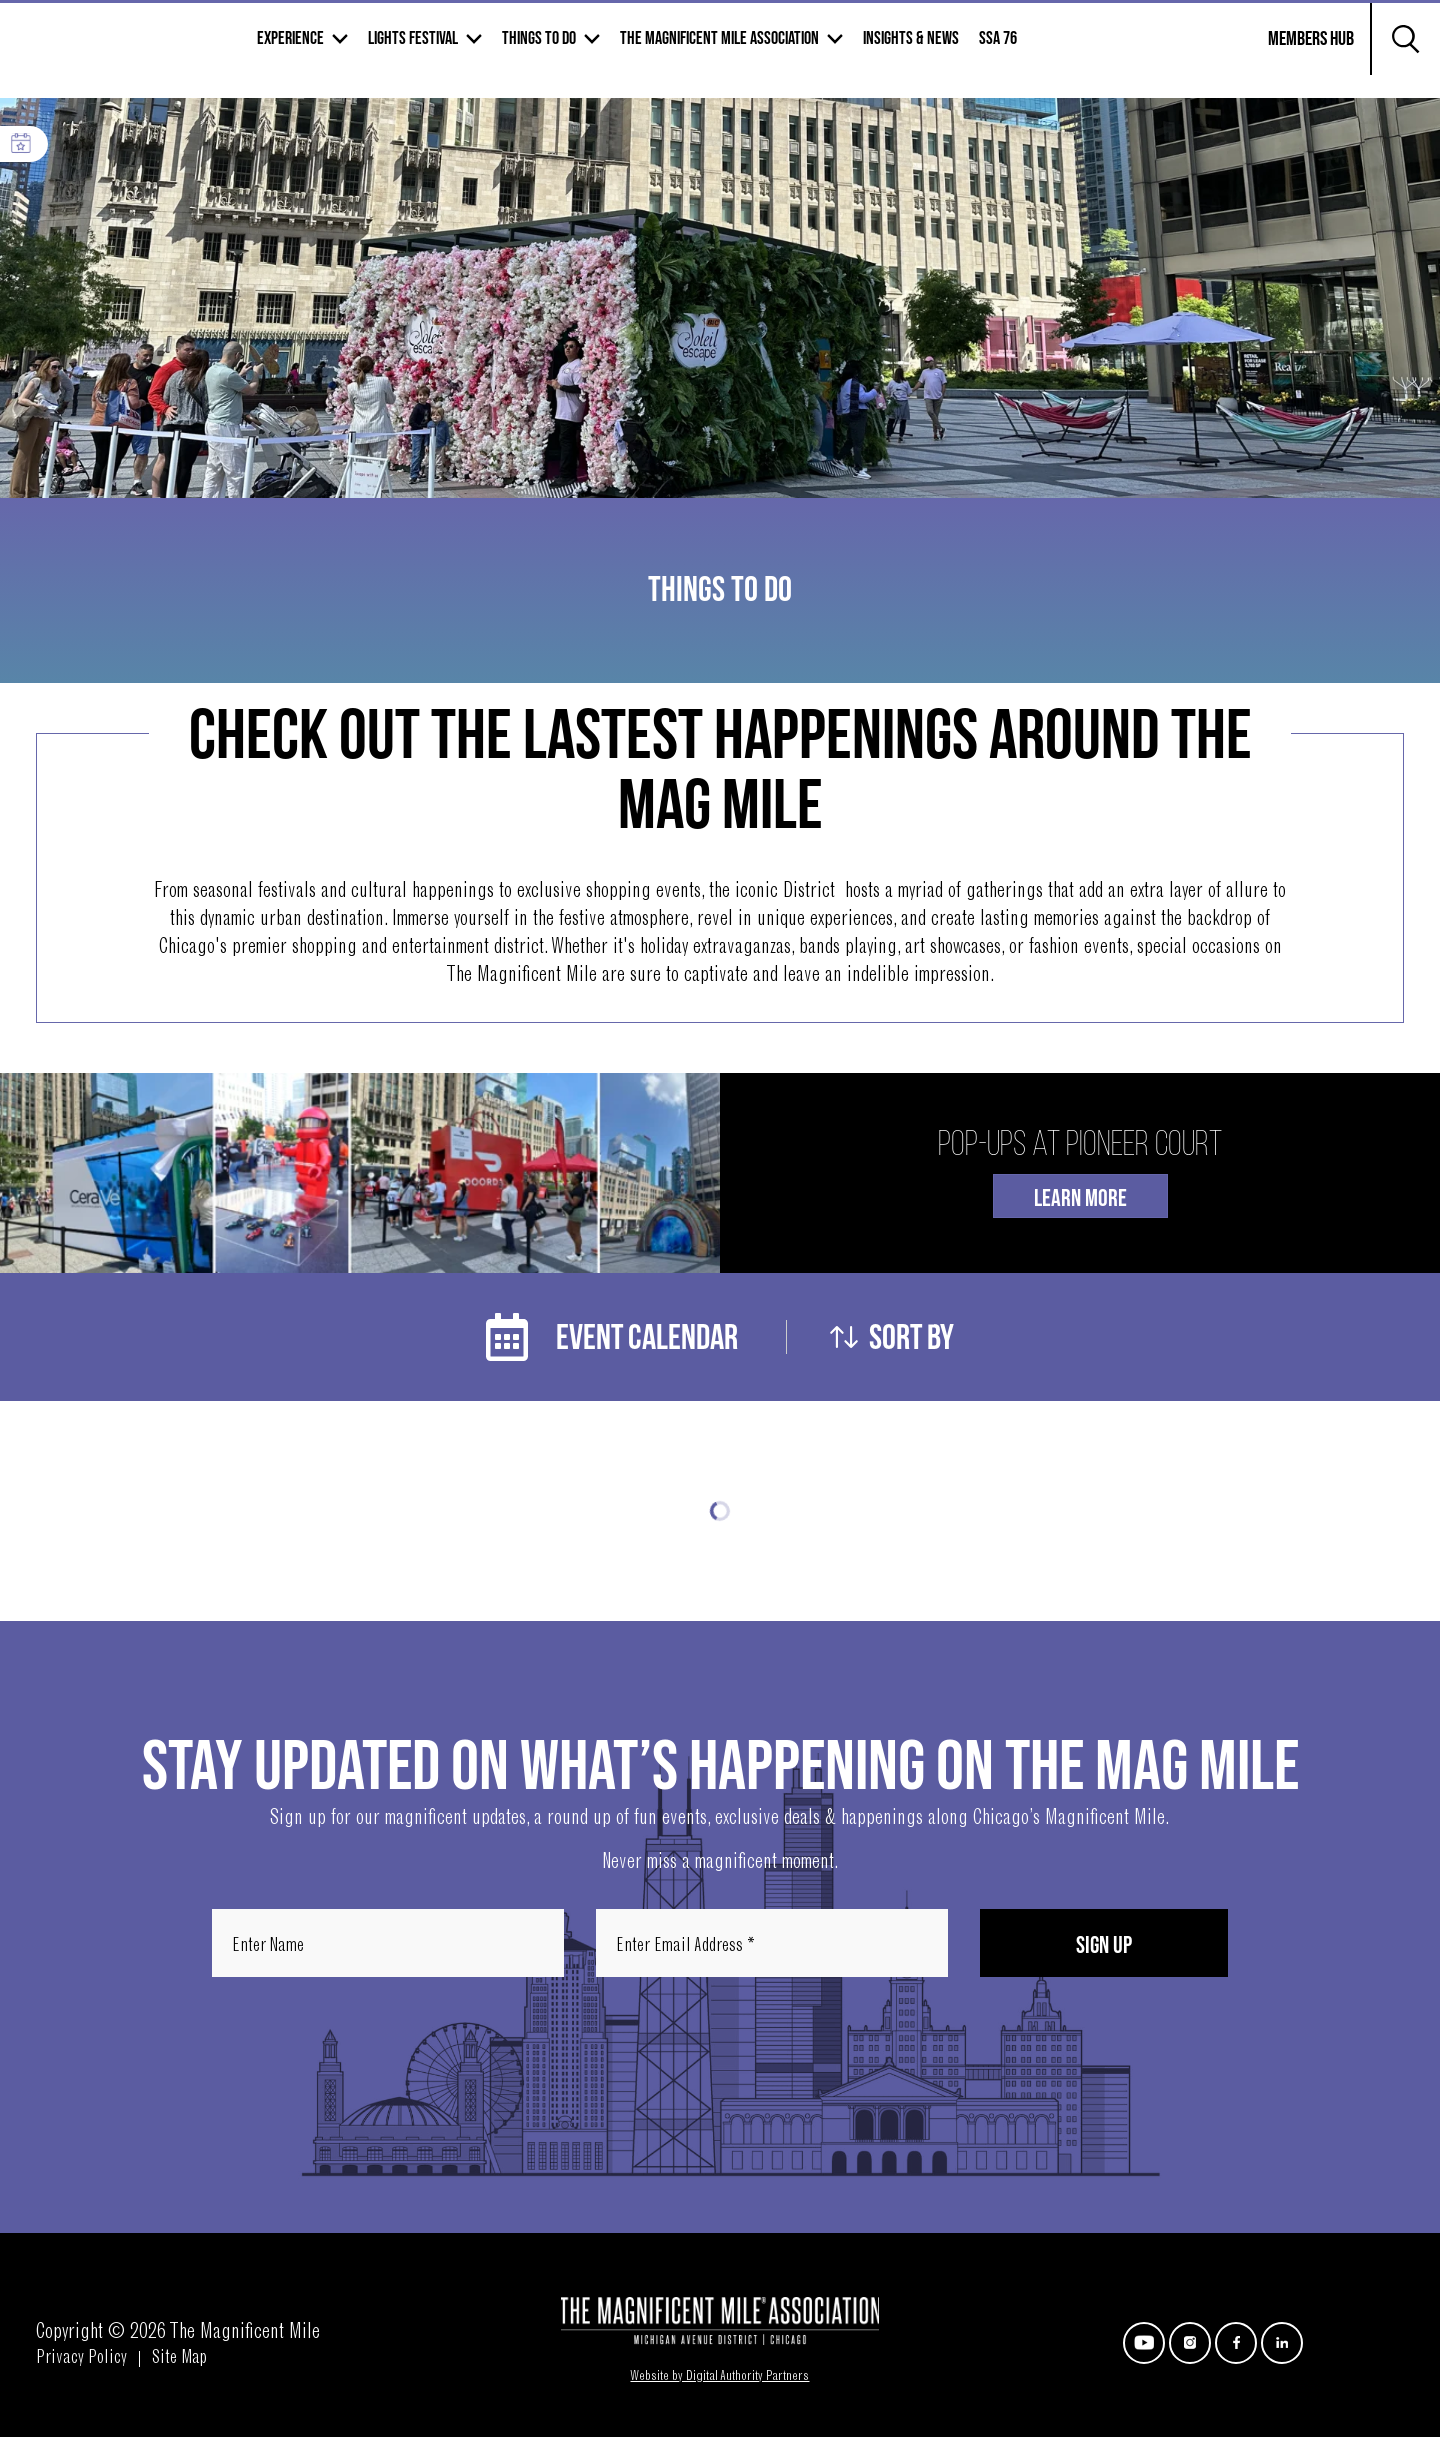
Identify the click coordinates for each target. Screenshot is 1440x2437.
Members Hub (1299, 64)
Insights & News (1058, 51)
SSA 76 (1145, 51)
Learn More (1080, 1198)
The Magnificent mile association (866, 51)
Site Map (179, 2359)
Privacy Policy (81, 2359)
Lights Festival (560, 51)
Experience (437, 51)
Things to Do (686, 51)
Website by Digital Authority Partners (719, 2377)
